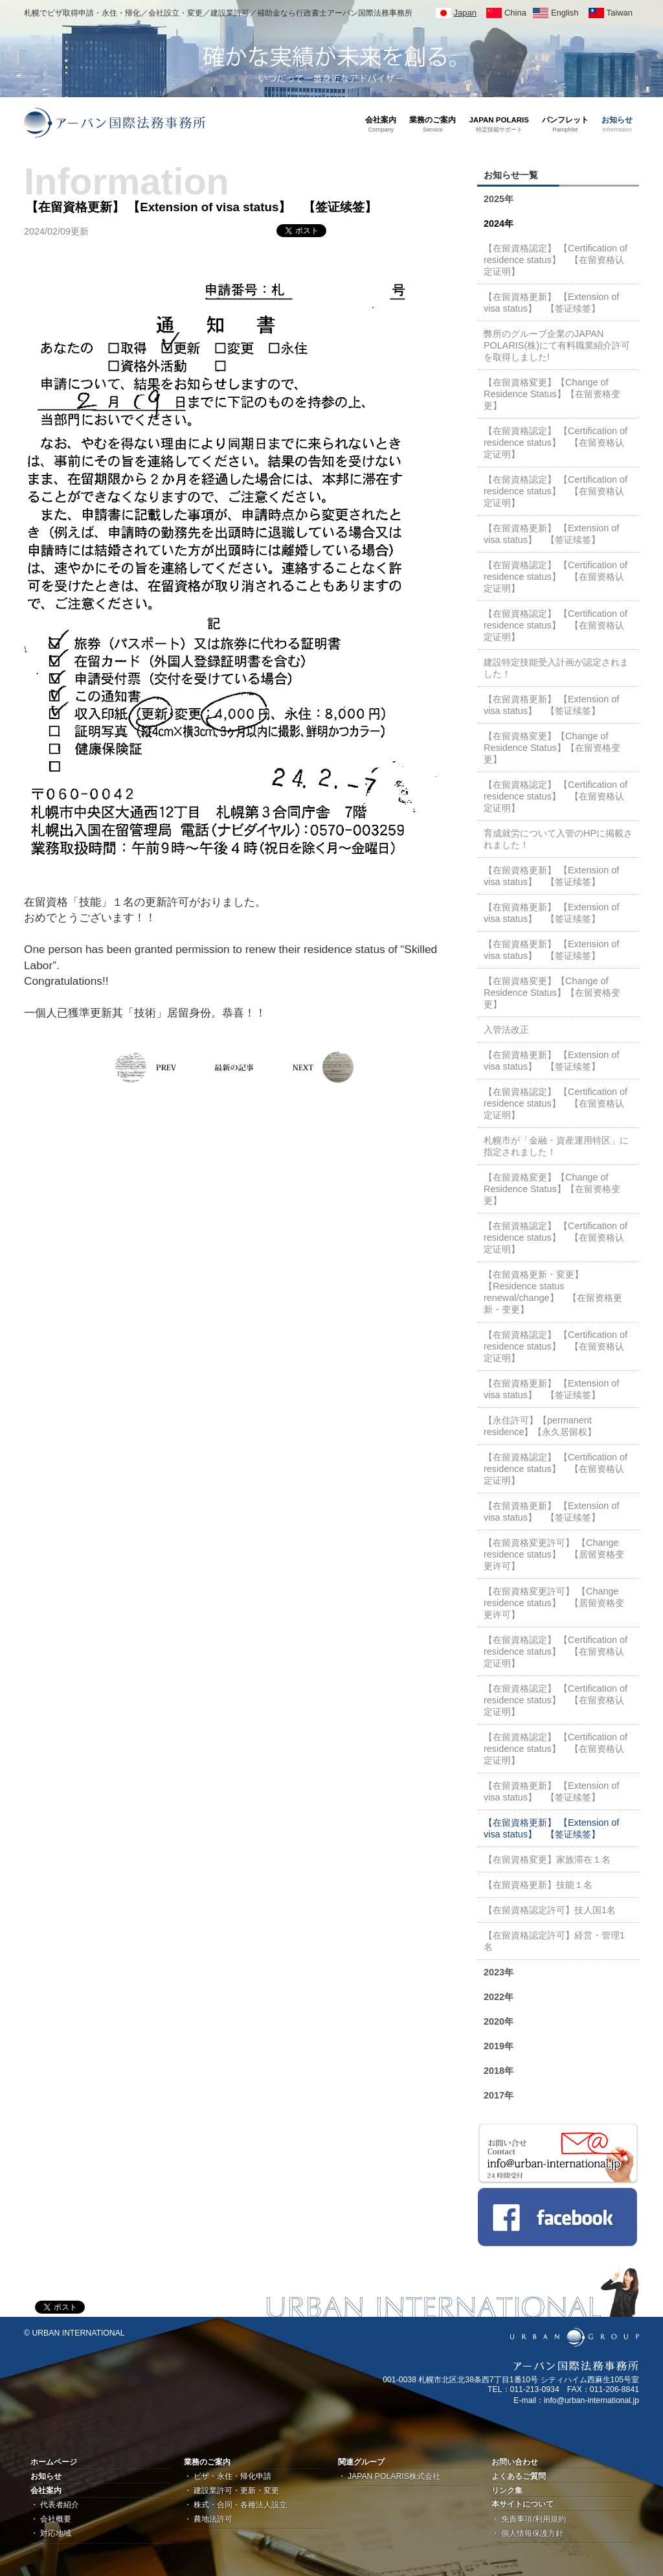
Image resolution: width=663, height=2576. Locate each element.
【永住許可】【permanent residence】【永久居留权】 (540, 1426)
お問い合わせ (514, 2462)
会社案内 (46, 2490)
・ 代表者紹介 (54, 2504)
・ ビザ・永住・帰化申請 (227, 2476)
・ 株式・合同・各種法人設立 (235, 2504)
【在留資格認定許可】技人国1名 (550, 1910)
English (565, 12)
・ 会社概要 (50, 2519)
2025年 (498, 199)
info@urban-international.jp (591, 2400)
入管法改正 (506, 1029)
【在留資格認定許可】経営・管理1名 (554, 1941)
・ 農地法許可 (208, 2519)
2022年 (498, 1997)
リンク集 (507, 2490)
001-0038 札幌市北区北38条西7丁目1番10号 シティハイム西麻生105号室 (511, 2379)
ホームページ (53, 2462)
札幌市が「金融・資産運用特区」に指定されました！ (556, 1146)
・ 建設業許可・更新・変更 (231, 2490)
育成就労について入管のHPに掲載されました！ (558, 839)
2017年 (498, 2095)
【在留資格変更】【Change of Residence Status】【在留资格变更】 (552, 394)
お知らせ (46, 2476)
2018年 (498, 2070)
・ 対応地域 (50, 2533)
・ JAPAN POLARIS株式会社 (389, 2476)
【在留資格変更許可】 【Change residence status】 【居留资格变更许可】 (554, 1554)
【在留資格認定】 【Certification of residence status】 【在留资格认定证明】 (555, 260)
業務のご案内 (207, 2462)
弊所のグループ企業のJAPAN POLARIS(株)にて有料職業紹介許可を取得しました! (557, 345)
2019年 (498, 2046)
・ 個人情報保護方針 (527, 2533)
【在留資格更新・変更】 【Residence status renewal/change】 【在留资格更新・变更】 (553, 1292)
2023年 (498, 1972)
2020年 (498, 2021)
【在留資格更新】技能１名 (538, 1885)
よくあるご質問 (518, 2476)
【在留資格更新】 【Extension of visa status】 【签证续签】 (551, 303)
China (515, 12)
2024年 (498, 223)
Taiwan (620, 12)
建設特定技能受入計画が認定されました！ (556, 668)
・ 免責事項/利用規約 (528, 2519)
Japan (465, 12)
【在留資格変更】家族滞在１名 (547, 1859)
